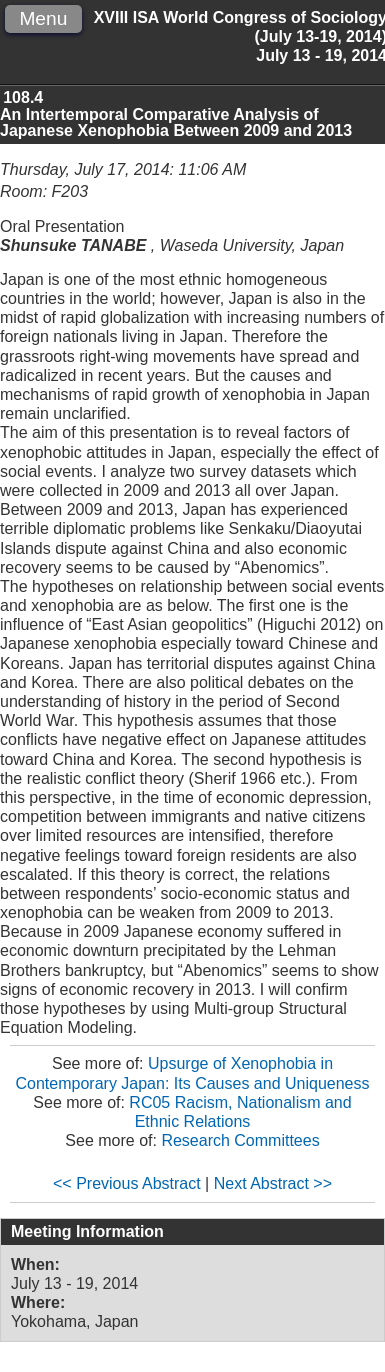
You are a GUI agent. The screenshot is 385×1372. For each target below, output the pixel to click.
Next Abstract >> (273, 1183)
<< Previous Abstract (127, 1183)
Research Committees (240, 1140)
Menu (43, 18)
